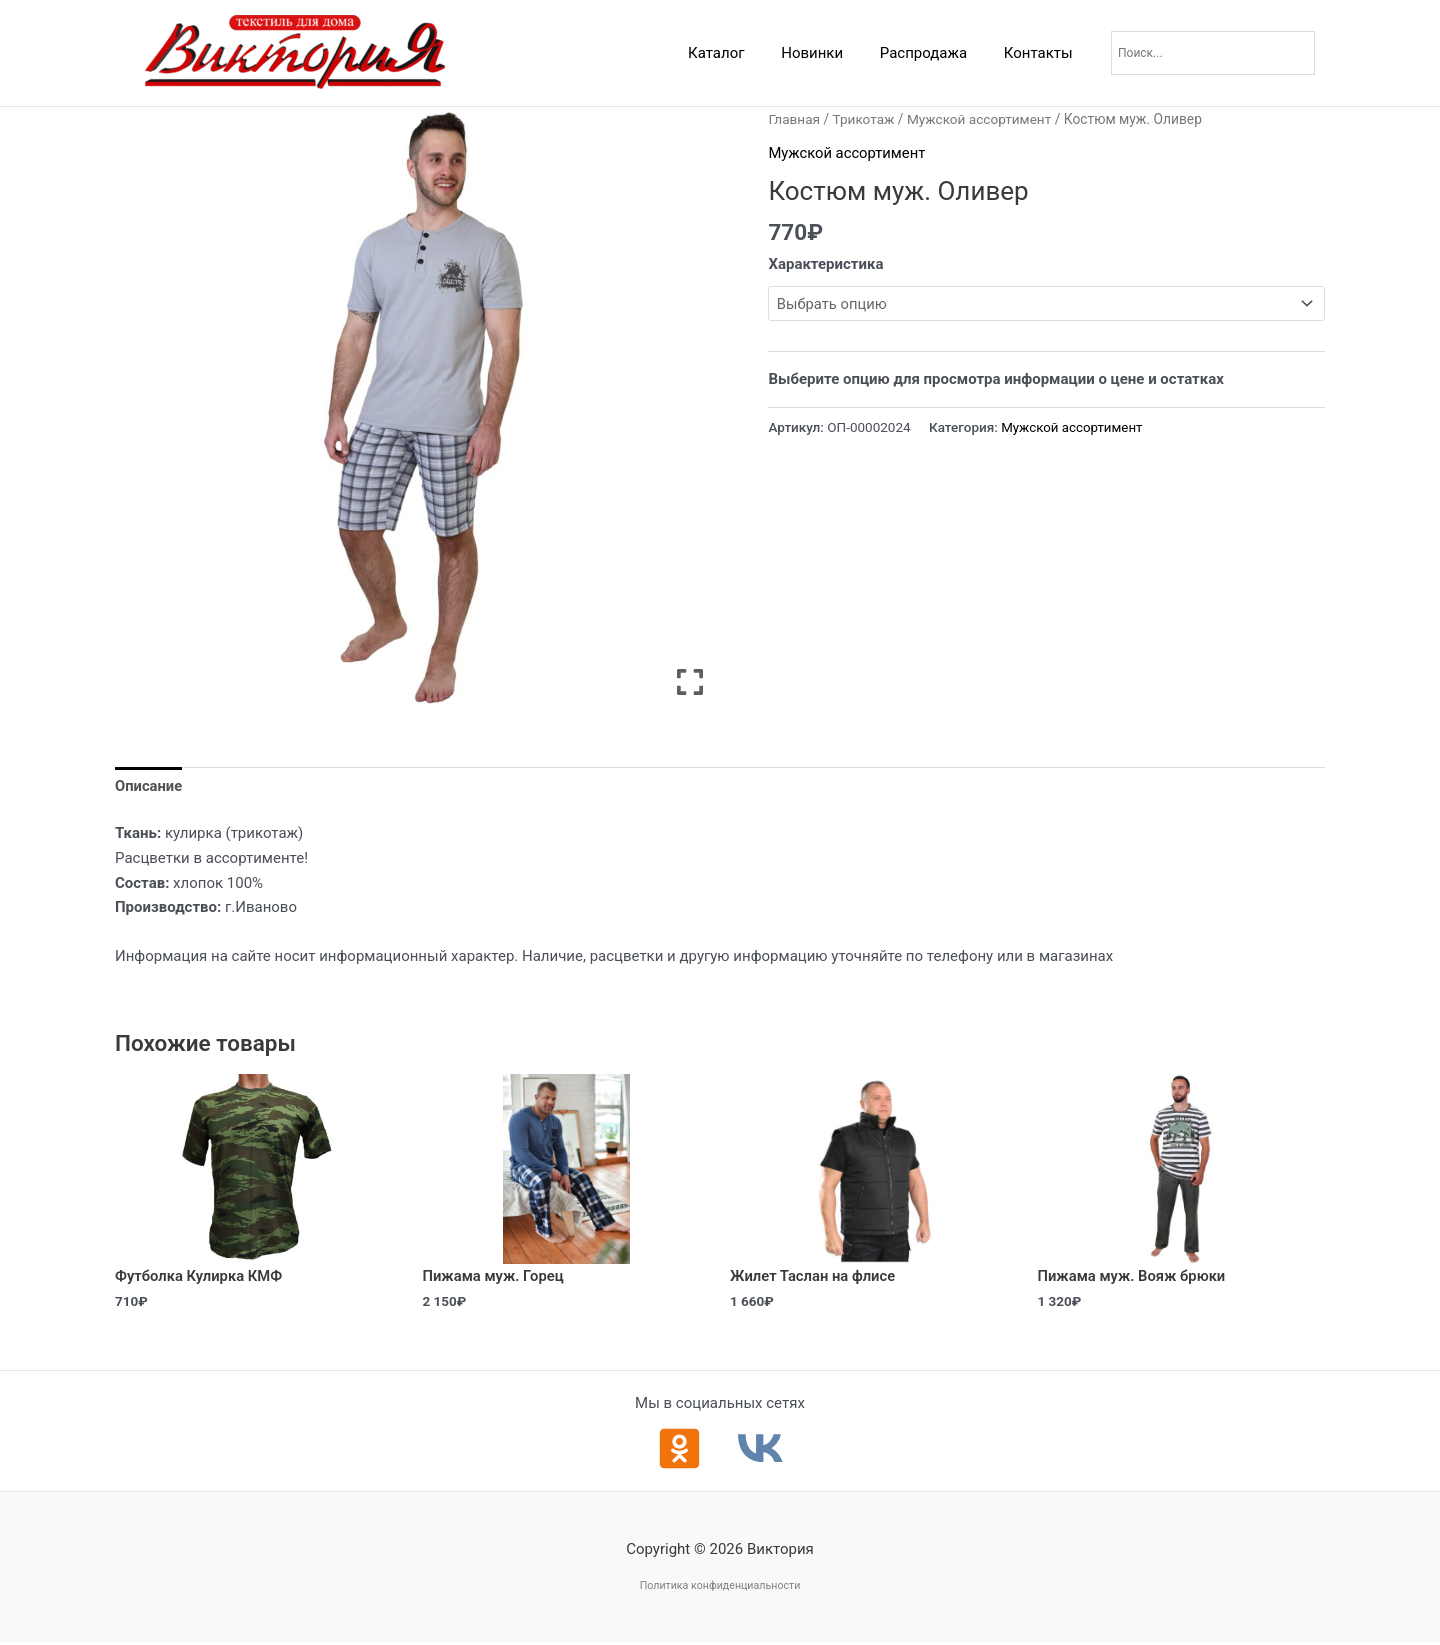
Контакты (1041, 53)
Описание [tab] (149, 787)
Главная (794, 119)
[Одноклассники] (679, 1449)
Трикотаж (864, 119)
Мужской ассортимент (982, 119)
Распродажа (933, 53)
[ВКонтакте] (760, 1449)
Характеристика (825, 264)
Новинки (829, 53)
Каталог (739, 53)
